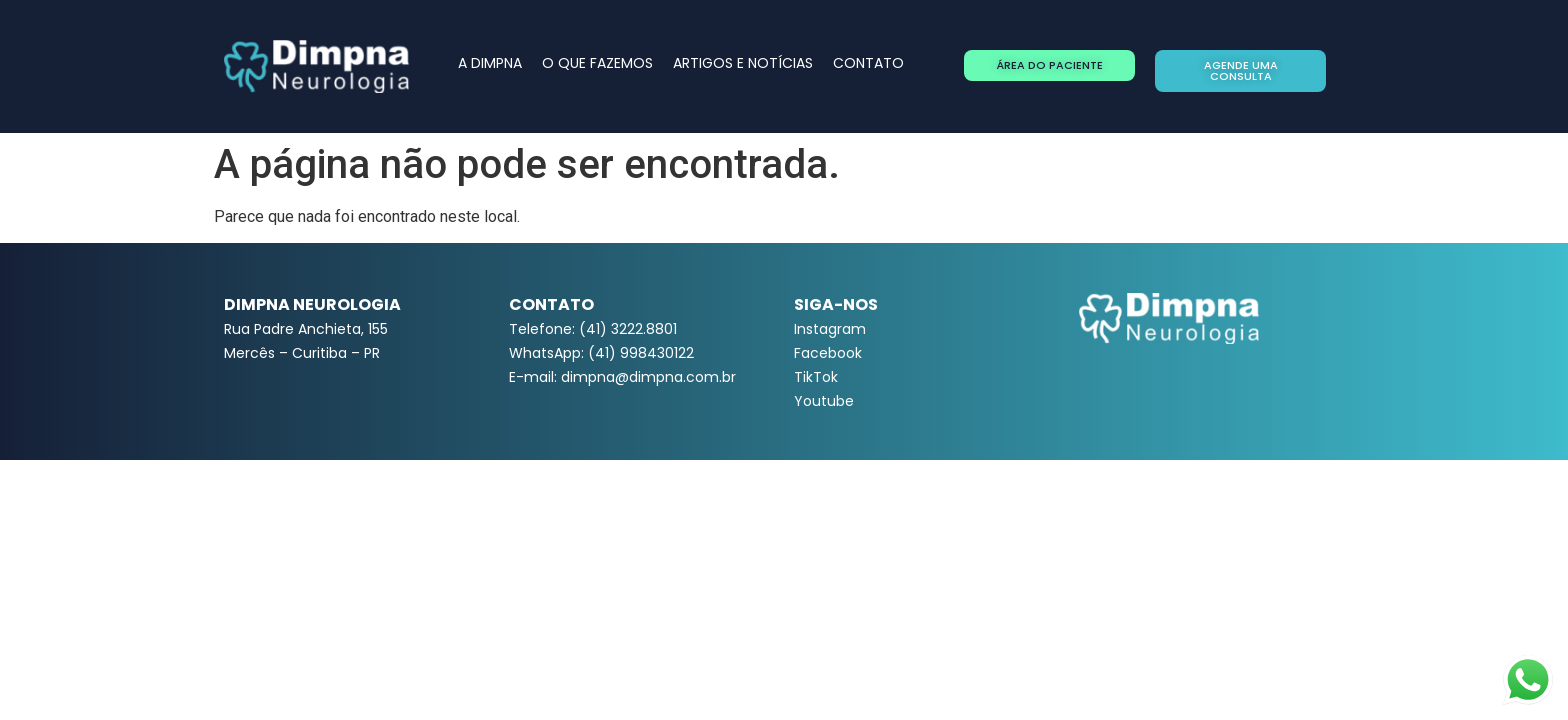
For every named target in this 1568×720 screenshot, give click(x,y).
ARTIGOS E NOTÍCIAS (743, 63)
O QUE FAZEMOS (597, 63)
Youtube (824, 401)
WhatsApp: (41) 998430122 (601, 353)
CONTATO (868, 63)
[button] (1049, 65)
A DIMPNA (490, 63)
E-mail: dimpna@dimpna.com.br (622, 377)
